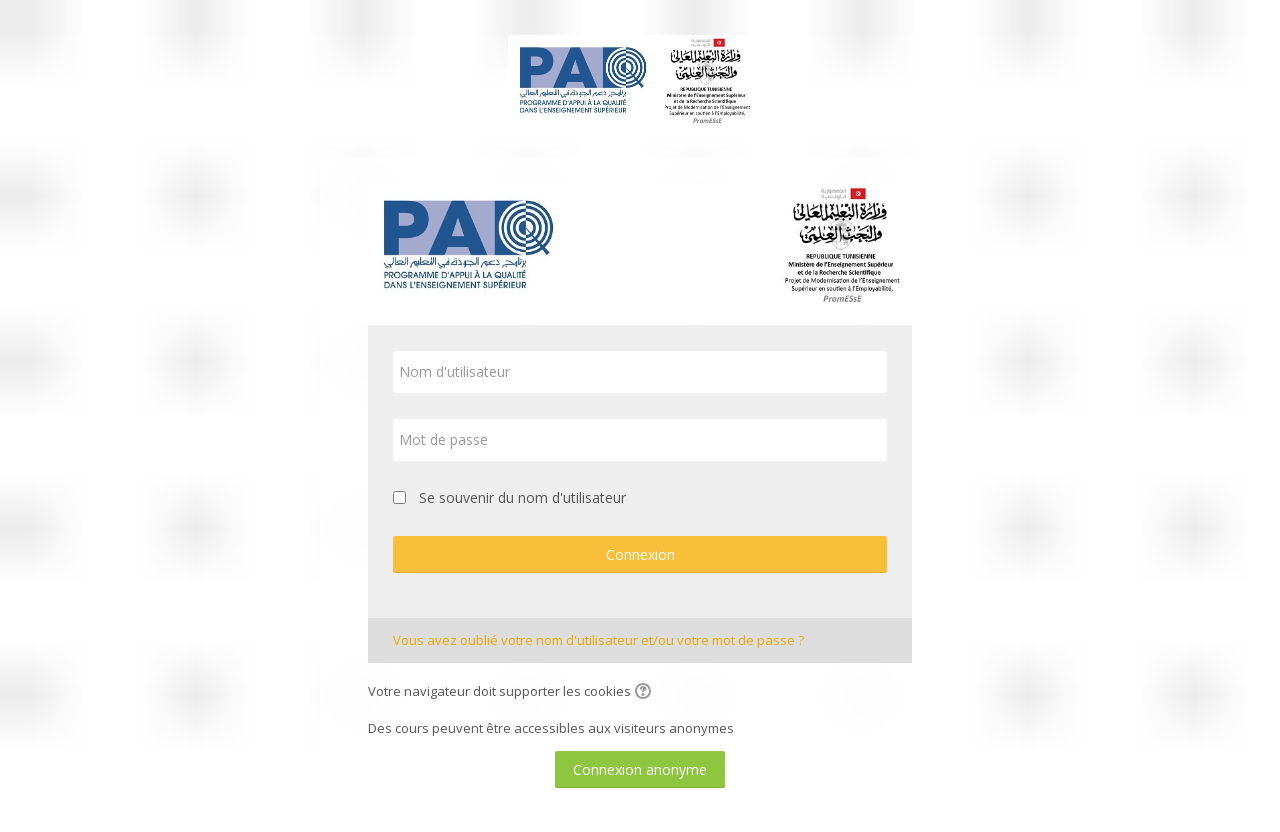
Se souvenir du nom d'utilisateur (522, 497)
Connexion (640, 554)
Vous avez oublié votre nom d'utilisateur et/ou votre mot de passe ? (598, 640)
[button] (646, 693)
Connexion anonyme (640, 769)
